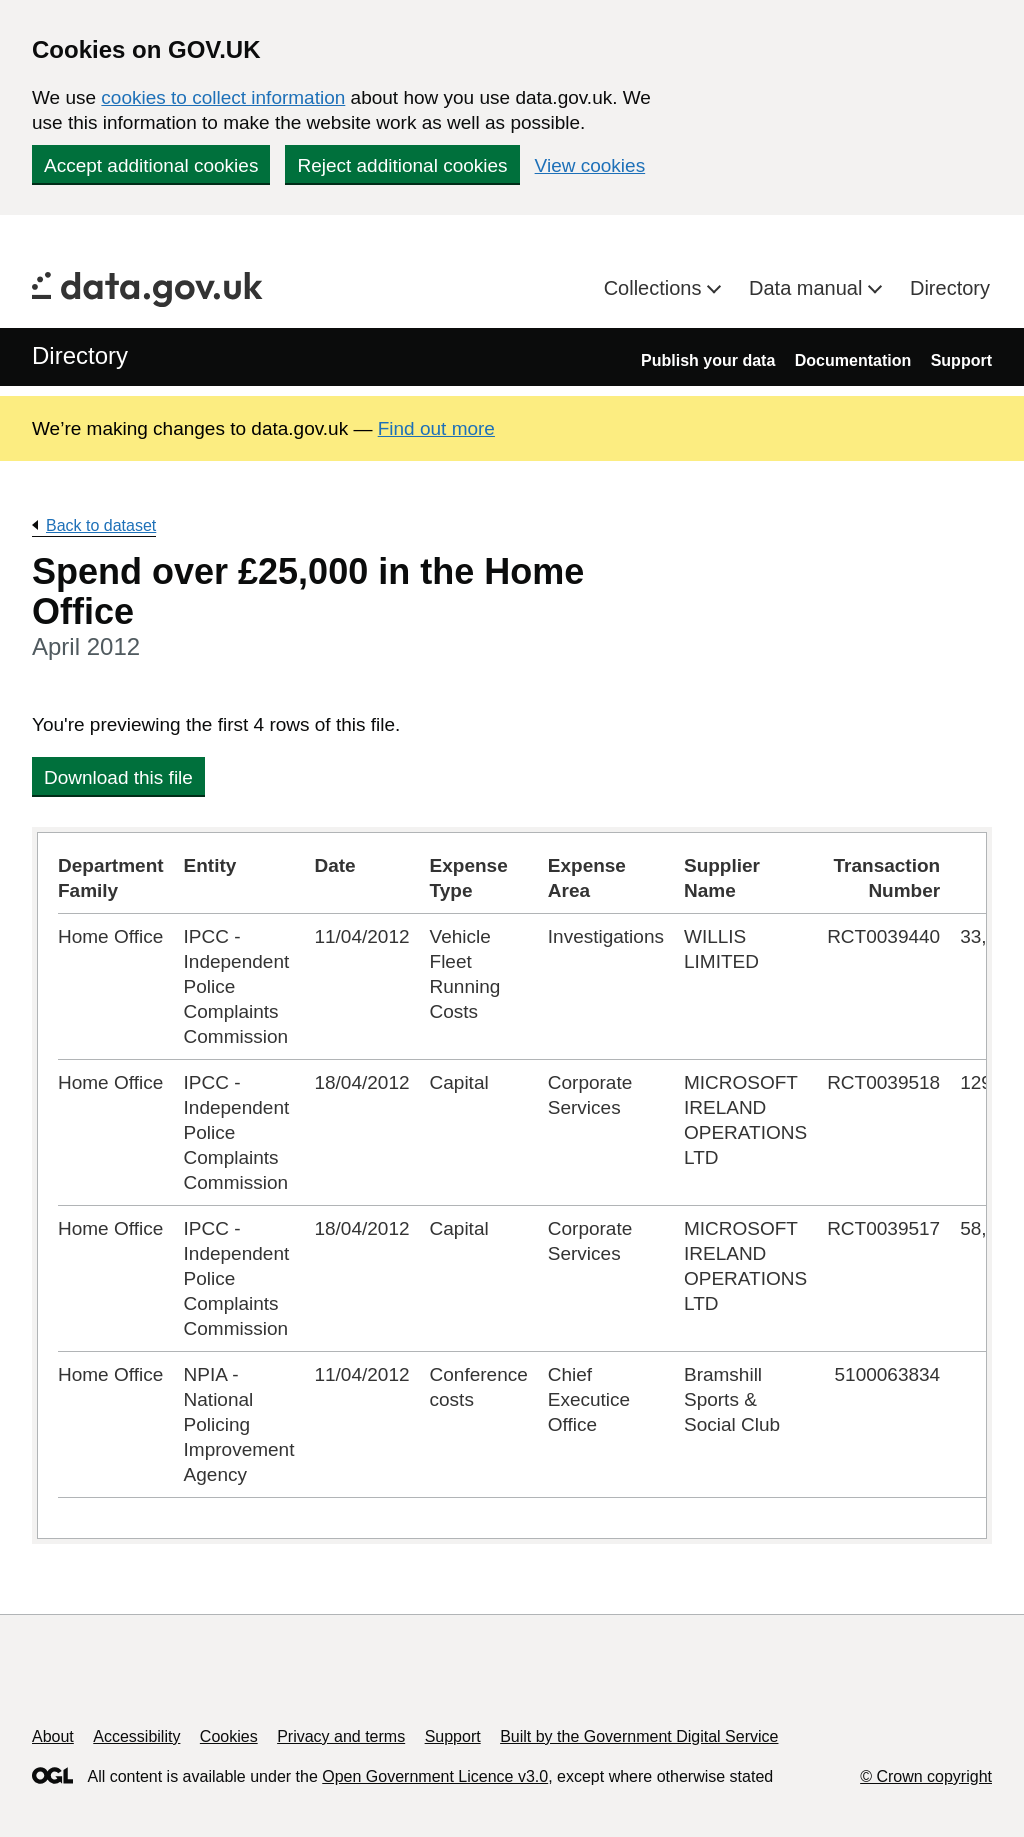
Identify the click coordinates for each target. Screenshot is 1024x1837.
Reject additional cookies (402, 165)
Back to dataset (101, 525)
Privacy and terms (341, 1736)
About (53, 1736)
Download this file (118, 777)
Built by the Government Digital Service (639, 1736)
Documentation (853, 360)
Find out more (436, 428)
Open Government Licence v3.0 (435, 1776)
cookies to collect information (223, 97)
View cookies (590, 165)
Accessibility (136, 1736)
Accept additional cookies (151, 165)
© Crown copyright (926, 1776)
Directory (950, 288)
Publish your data (708, 360)
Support (961, 360)
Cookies (229, 1736)
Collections (655, 288)
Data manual (808, 288)
